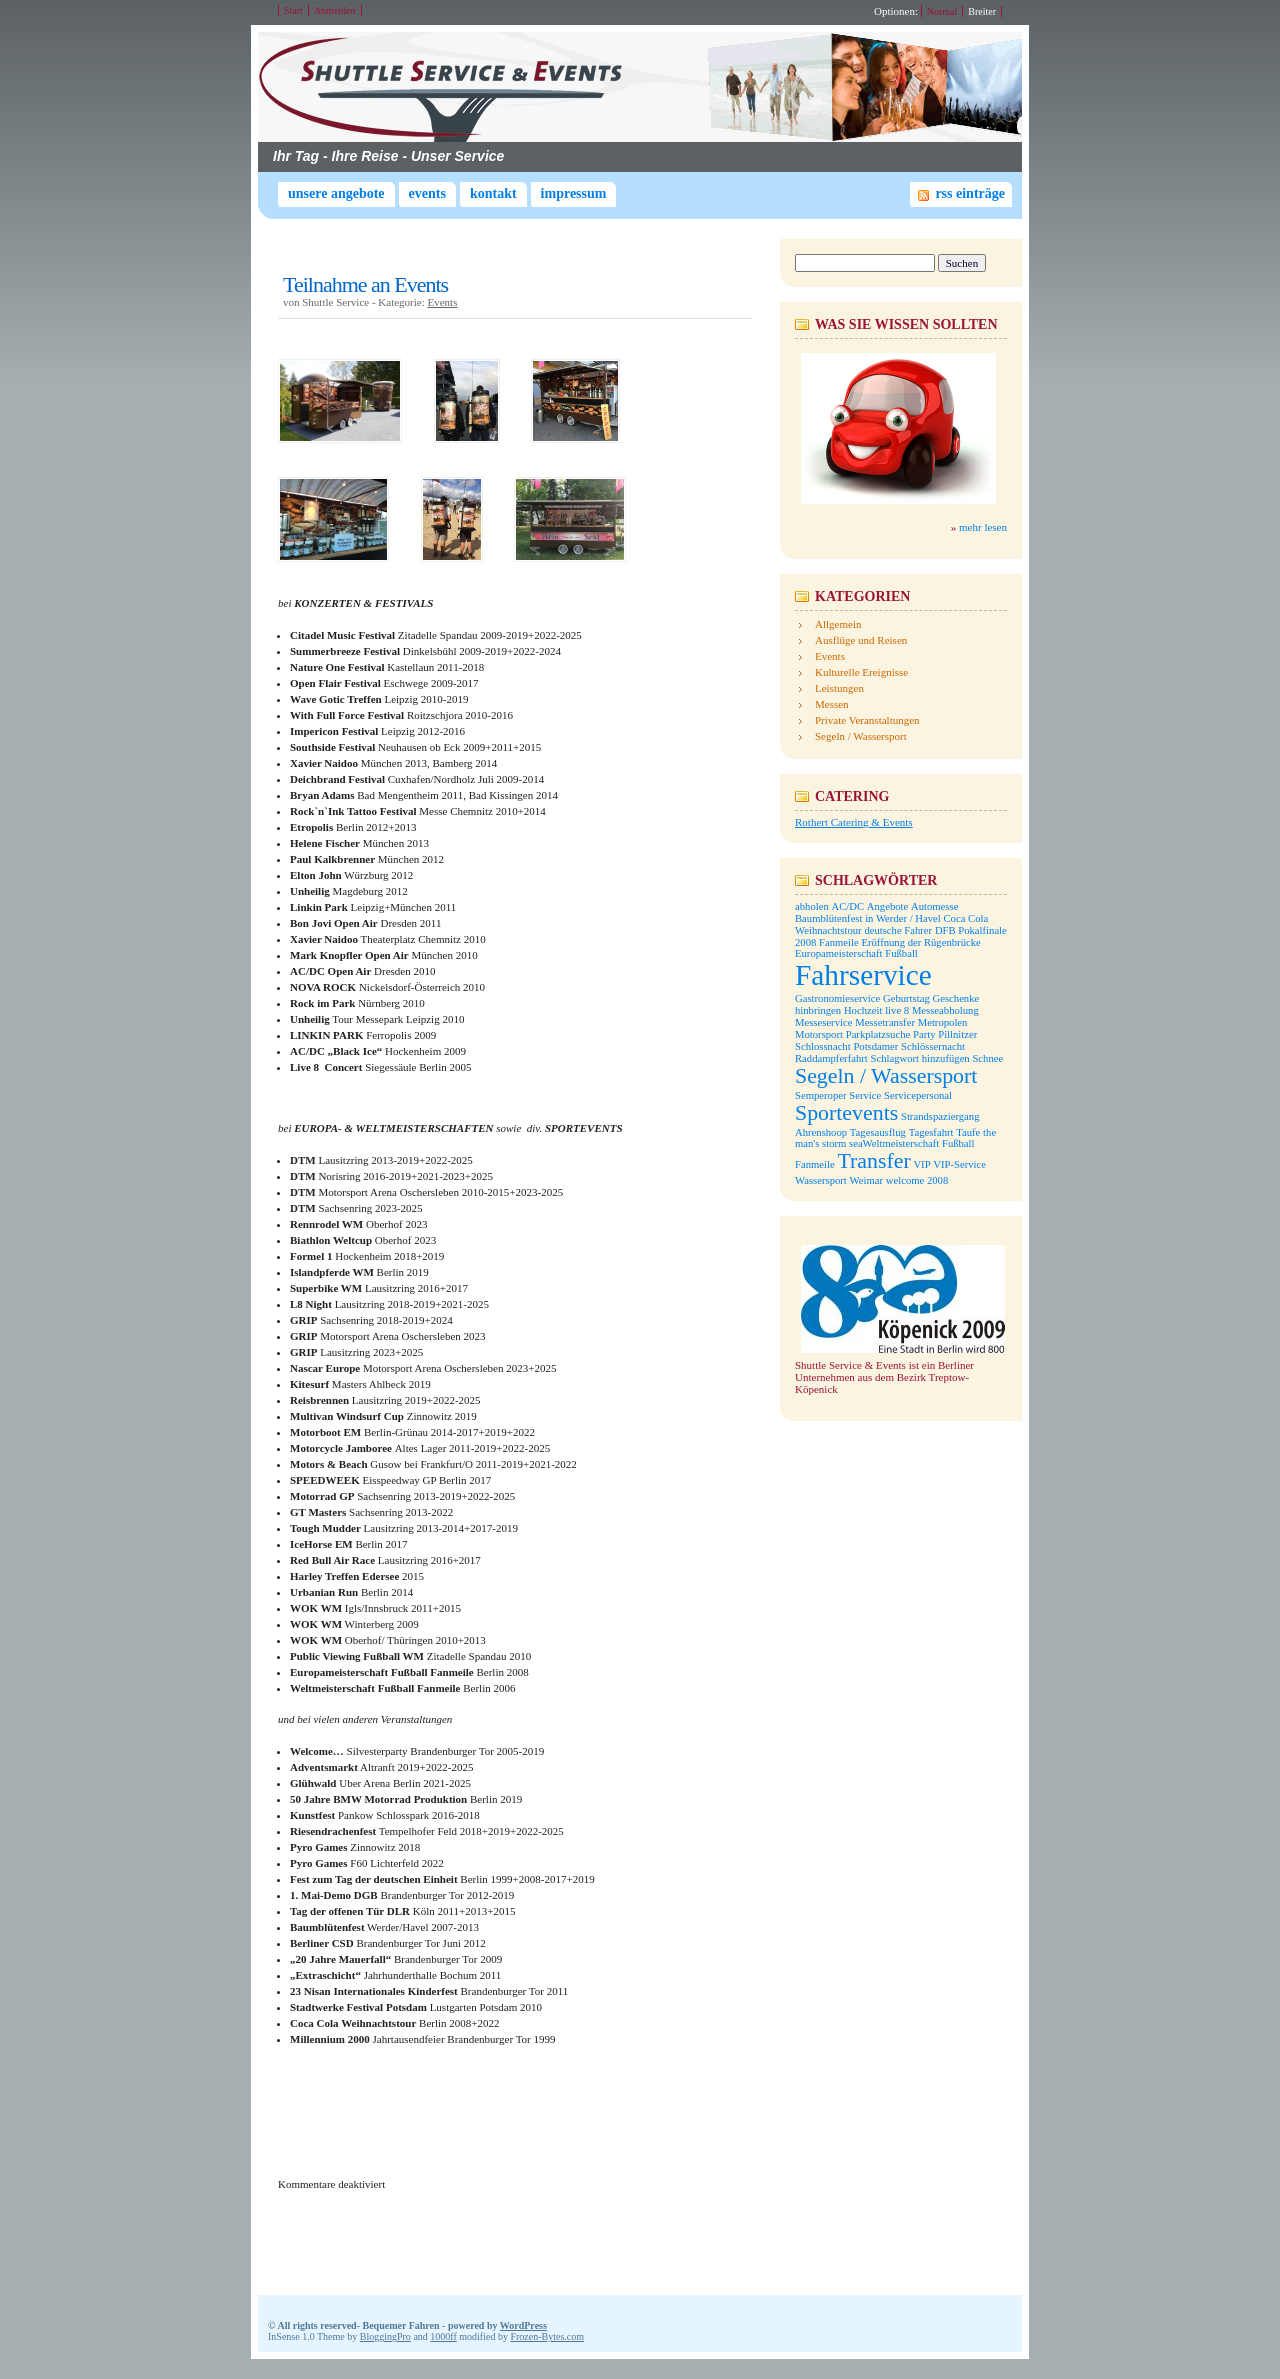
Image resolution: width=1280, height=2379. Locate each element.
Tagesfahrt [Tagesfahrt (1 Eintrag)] (931, 1132)
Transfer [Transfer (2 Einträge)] (873, 1161)
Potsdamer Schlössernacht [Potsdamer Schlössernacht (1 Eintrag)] (909, 1046)
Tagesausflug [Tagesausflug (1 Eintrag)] (878, 1132)
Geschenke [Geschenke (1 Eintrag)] (956, 998)
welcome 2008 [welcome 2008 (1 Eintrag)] (917, 1180)
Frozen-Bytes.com (547, 2336)
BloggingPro (385, 2336)
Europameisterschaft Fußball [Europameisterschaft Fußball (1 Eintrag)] (856, 953)
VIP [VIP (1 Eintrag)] (921, 1164)
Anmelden (335, 10)
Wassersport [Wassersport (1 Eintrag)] (821, 1180)
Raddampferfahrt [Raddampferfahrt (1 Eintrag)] (831, 1058)
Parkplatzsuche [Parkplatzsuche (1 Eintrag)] (878, 1034)
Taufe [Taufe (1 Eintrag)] (968, 1132)
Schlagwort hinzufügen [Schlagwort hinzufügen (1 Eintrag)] (920, 1058)
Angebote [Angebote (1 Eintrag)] (887, 906)
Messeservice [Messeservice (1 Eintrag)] (823, 1022)
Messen (832, 704)
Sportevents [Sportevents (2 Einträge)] (846, 1113)
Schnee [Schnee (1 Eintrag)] (987, 1058)
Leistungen (839, 688)
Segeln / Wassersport (861, 736)
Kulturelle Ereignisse (861, 672)
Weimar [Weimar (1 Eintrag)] (866, 1180)
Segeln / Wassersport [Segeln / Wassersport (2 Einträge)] (886, 1076)
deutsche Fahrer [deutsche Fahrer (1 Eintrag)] (898, 930)
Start (293, 10)
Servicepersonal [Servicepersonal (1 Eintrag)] (918, 1095)
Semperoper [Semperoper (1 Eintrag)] (821, 1095)
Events (427, 193)
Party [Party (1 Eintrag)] (924, 1034)
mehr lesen (983, 527)
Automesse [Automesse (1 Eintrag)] (934, 906)
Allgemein (838, 624)
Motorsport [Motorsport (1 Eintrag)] (819, 1034)
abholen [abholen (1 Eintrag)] (812, 906)
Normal (942, 11)
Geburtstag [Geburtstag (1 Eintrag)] (906, 998)
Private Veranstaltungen (867, 720)
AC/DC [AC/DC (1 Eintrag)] (847, 906)
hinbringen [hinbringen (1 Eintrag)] (818, 1010)
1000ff (443, 2336)
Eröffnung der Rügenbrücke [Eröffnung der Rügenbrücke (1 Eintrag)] (920, 942)
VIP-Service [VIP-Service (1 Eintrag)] (959, 1164)
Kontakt (493, 193)
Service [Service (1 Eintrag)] (865, 1095)
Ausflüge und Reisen (861, 640)
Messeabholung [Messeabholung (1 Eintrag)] (945, 1010)
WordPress (523, 2325)
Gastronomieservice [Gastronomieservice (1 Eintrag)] (837, 998)
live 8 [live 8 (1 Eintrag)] (897, 1010)
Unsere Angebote (336, 193)
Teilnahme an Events (365, 284)
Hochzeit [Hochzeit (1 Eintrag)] (863, 1010)
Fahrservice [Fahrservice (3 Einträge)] (863, 975)
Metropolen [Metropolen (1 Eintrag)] (943, 1022)
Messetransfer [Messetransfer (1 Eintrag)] (885, 1022)
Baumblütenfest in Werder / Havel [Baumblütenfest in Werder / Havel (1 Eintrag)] (868, 918)
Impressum (574, 193)
